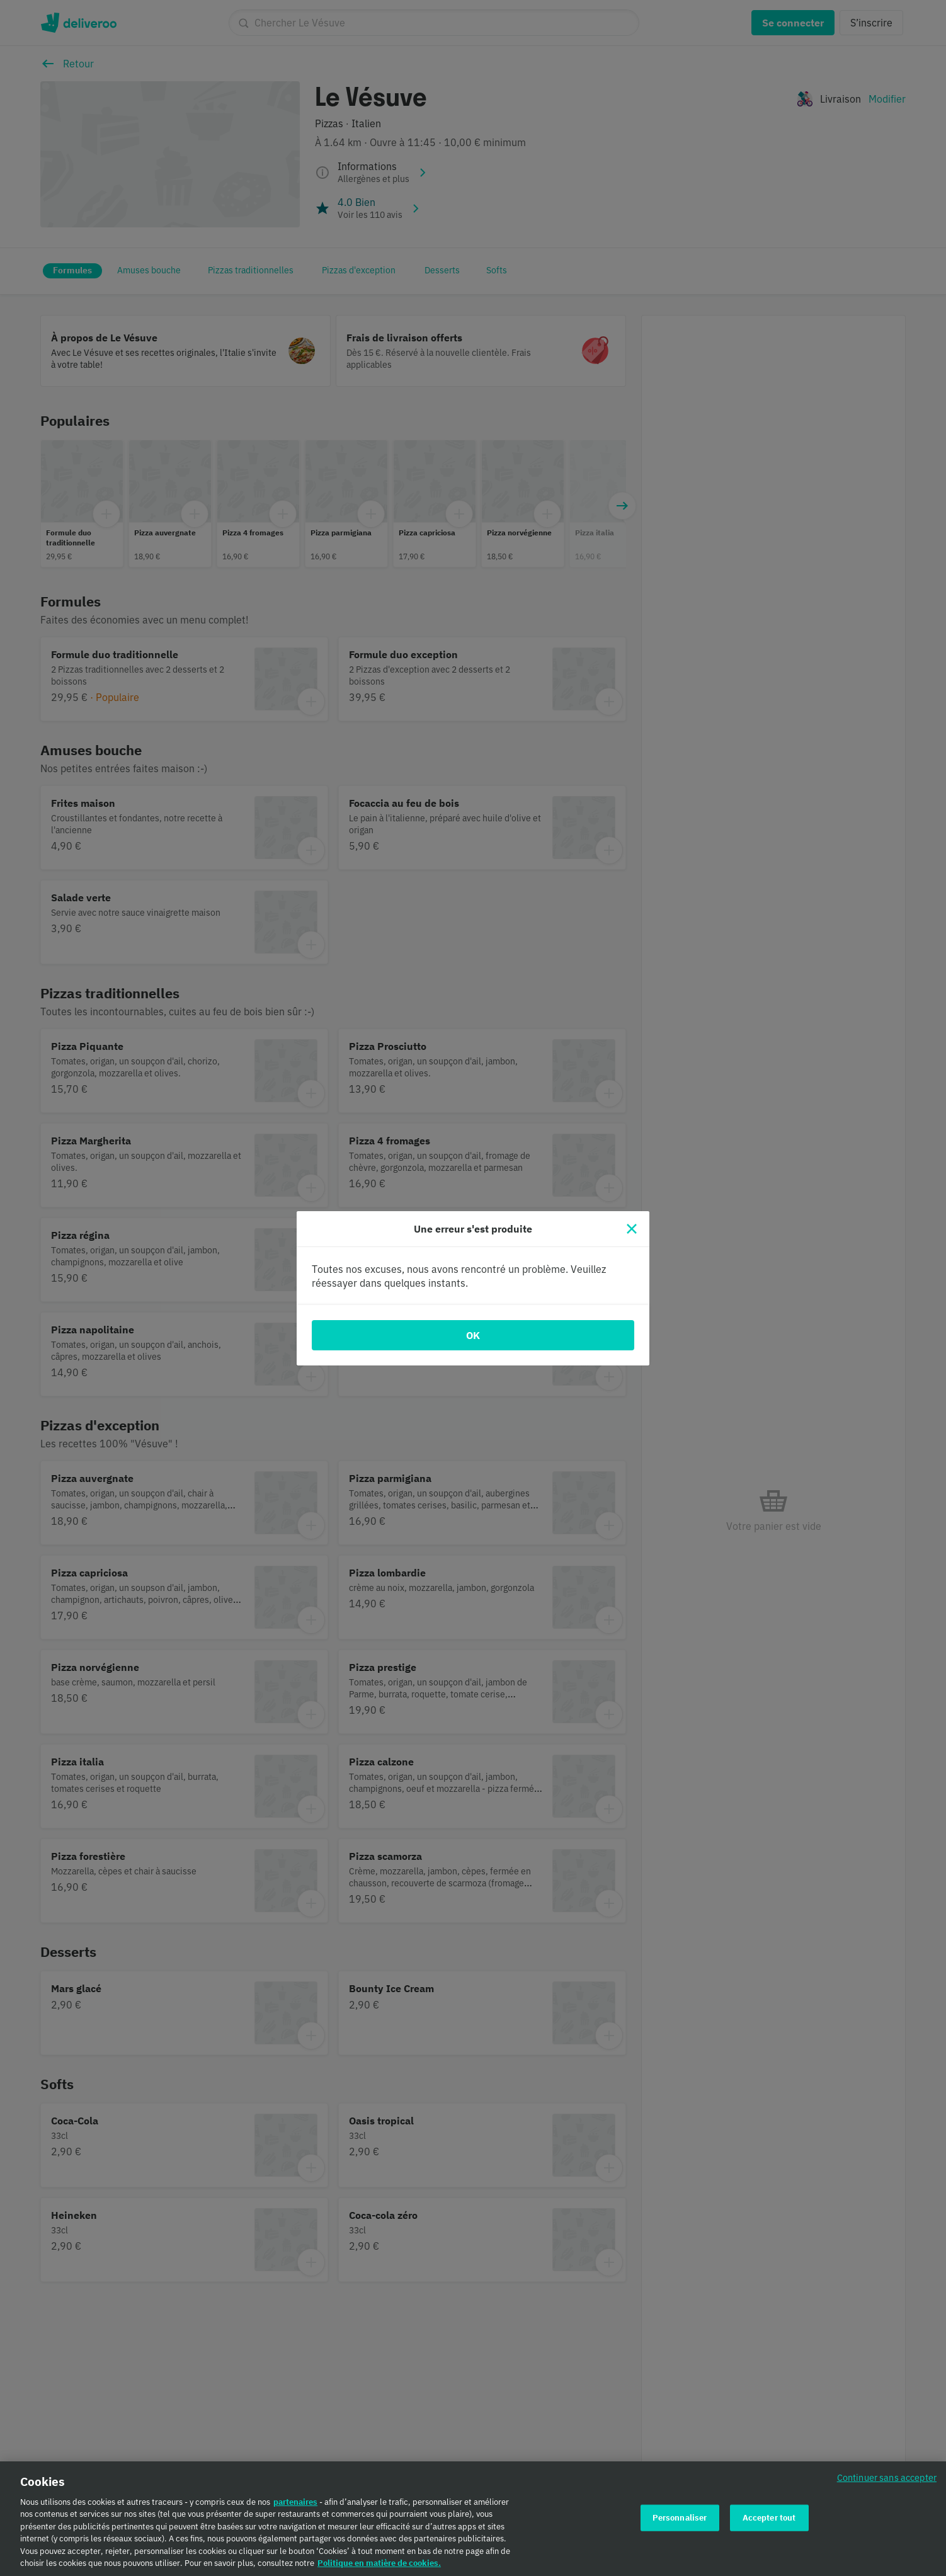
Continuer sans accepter (887, 2477)
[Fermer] (631, 1228)
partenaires (295, 2502)
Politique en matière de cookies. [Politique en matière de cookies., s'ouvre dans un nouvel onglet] (379, 2563)
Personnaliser (680, 2517)
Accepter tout (769, 2517)
